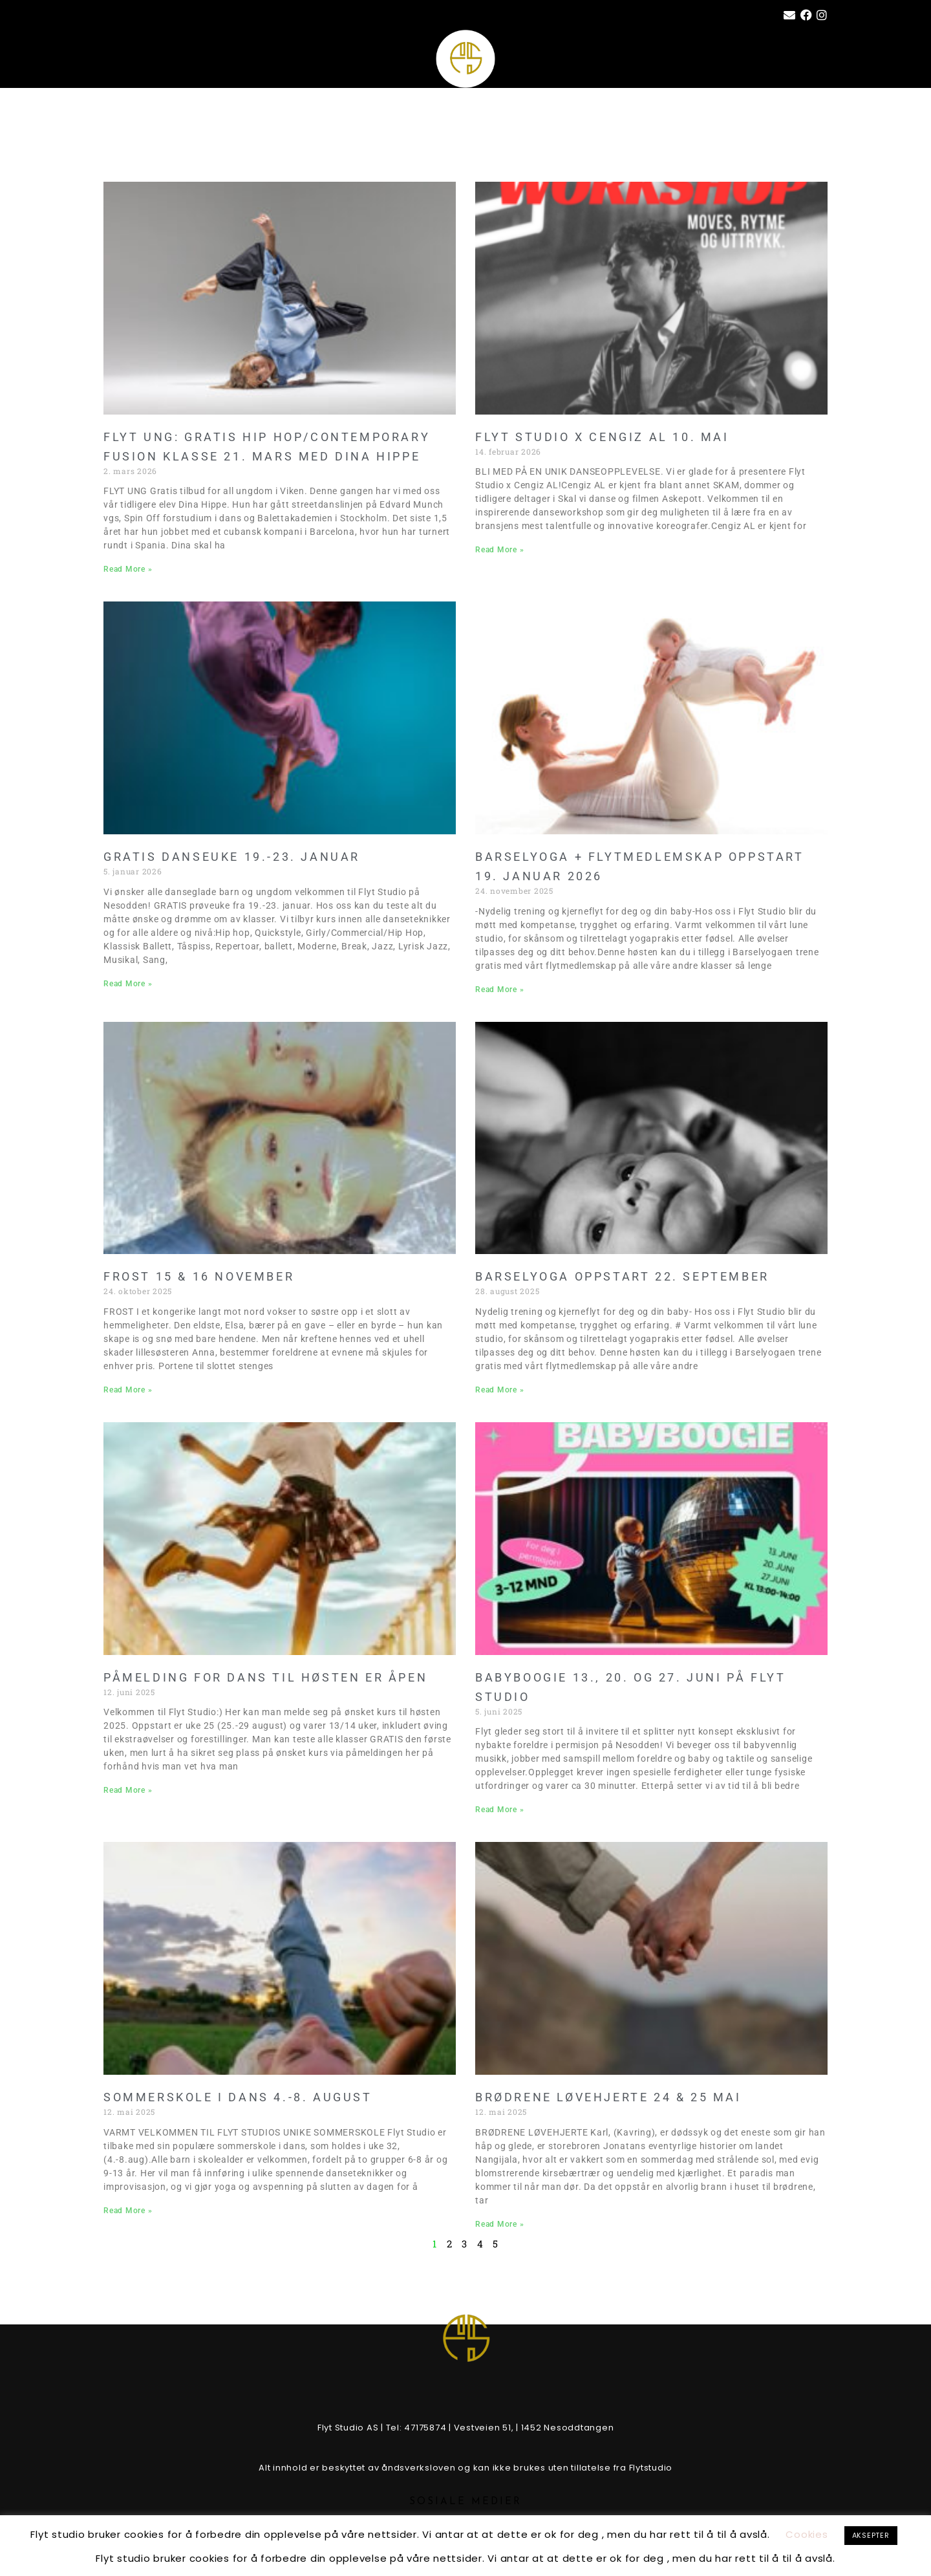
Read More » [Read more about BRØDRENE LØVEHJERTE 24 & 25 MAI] (499, 2224)
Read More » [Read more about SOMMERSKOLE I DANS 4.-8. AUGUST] (127, 2210)
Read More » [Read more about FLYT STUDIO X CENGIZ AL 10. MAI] (499, 549)
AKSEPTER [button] (871, 2535)
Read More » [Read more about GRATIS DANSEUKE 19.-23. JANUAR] (127, 983)
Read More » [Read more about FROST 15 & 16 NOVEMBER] (127, 1389)
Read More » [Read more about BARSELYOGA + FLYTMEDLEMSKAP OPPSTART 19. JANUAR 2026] (499, 989)
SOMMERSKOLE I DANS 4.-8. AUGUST (237, 2097)
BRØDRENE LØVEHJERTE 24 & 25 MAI (608, 2097)
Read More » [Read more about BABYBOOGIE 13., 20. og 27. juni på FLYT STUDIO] (499, 1809)
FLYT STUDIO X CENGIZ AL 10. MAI (602, 437)
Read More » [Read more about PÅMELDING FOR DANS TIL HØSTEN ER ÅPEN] (127, 1790)
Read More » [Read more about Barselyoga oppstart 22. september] (499, 1389)
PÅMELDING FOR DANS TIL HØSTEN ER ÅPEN (265, 1677)
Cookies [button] (807, 2534)
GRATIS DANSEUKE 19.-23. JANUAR (231, 856)
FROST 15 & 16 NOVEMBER (198, 1276)
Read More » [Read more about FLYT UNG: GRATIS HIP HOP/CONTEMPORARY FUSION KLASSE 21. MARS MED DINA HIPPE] (127, 569)
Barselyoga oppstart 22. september (622, 1276)
